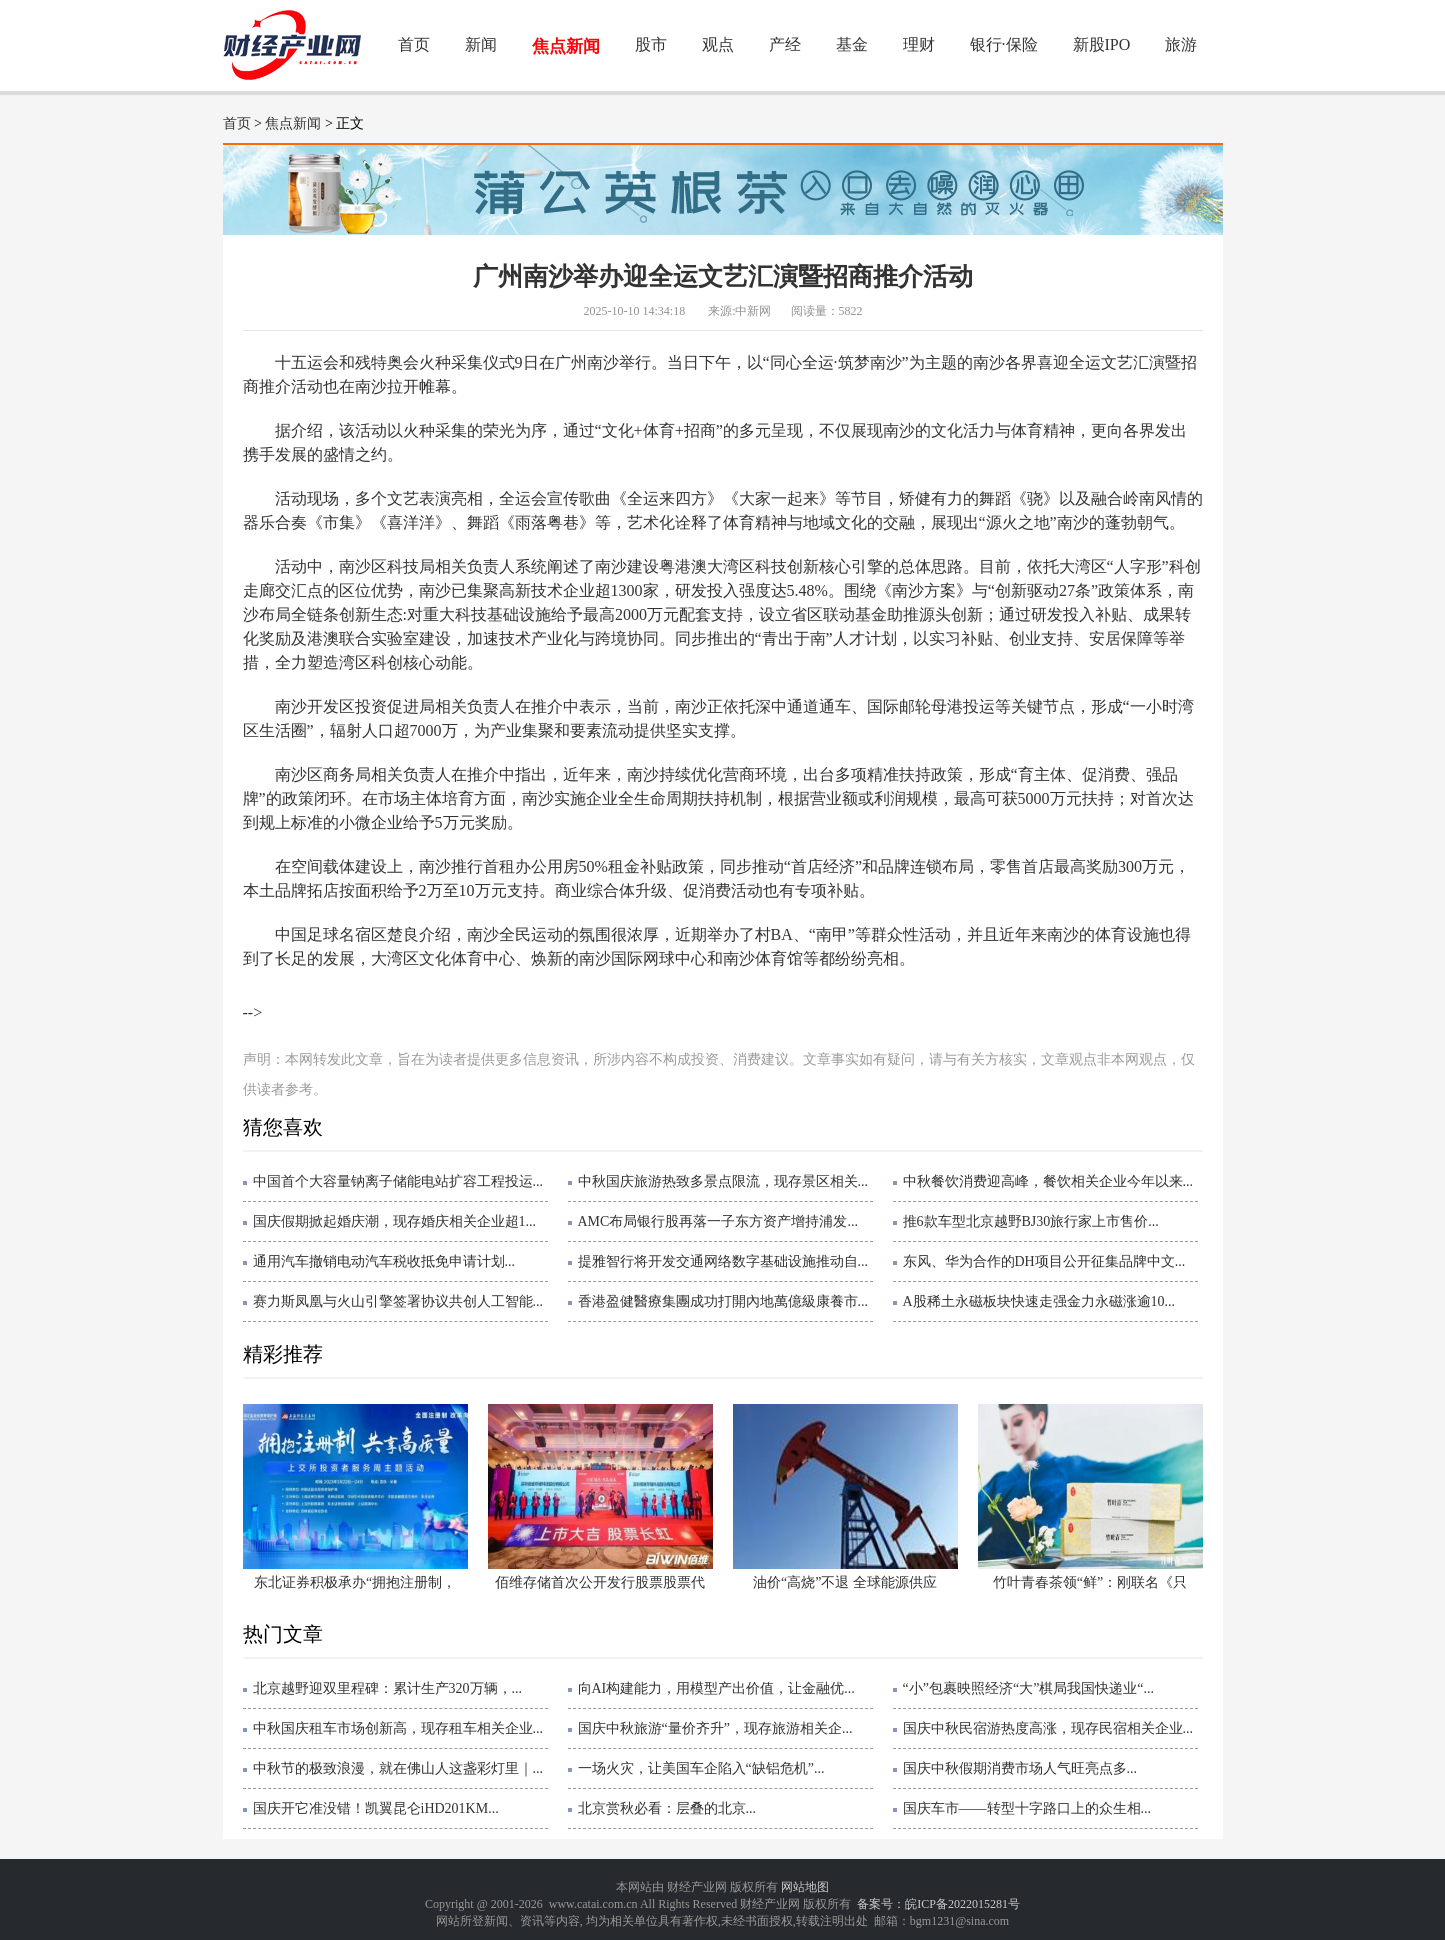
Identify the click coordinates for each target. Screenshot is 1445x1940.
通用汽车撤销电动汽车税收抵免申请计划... (384, 1261)
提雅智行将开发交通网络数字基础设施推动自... (723, 1261)
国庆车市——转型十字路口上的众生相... (1027, 1808)
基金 (852, 44)
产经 (785, 44)
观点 (718, 44)
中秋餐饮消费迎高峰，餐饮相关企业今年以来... (1048, 1181)
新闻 (481, 44)
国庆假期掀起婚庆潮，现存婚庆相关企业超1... (395, 1221)
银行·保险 (1004, 44)
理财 (919, 44)
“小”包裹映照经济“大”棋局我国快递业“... (1029, 1688)
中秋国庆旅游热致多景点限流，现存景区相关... (723, 1181)
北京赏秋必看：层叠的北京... (667, 1808)
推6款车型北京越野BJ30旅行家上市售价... (1031, 1221)
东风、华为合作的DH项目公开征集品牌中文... (1044, 1261)
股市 (651, 44)
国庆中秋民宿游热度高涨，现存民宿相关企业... (1048, 1728)
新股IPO (1102, 44)
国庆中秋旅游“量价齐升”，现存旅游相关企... (715, 1728)
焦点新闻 (566, 46)
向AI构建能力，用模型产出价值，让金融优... (716, 1688)
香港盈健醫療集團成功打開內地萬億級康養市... (723, 1301)
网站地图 (805, 1887)
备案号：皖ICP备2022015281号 (938, 1904)
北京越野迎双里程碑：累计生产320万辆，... (388, 1688)
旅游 (1181, 44)
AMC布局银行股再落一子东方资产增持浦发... (718, 1221)
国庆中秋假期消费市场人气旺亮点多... (1020, 1768)
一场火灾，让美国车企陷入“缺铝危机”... (701, 1768)
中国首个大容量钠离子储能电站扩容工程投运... (398, 1181)
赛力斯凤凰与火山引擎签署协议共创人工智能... (398, 1301)
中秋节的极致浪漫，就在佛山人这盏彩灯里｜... (398, 1768)
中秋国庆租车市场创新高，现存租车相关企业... (398, 1728)
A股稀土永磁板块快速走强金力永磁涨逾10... (1039, 1301)
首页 (414, 44)
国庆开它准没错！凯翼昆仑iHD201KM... (376, 1808)
